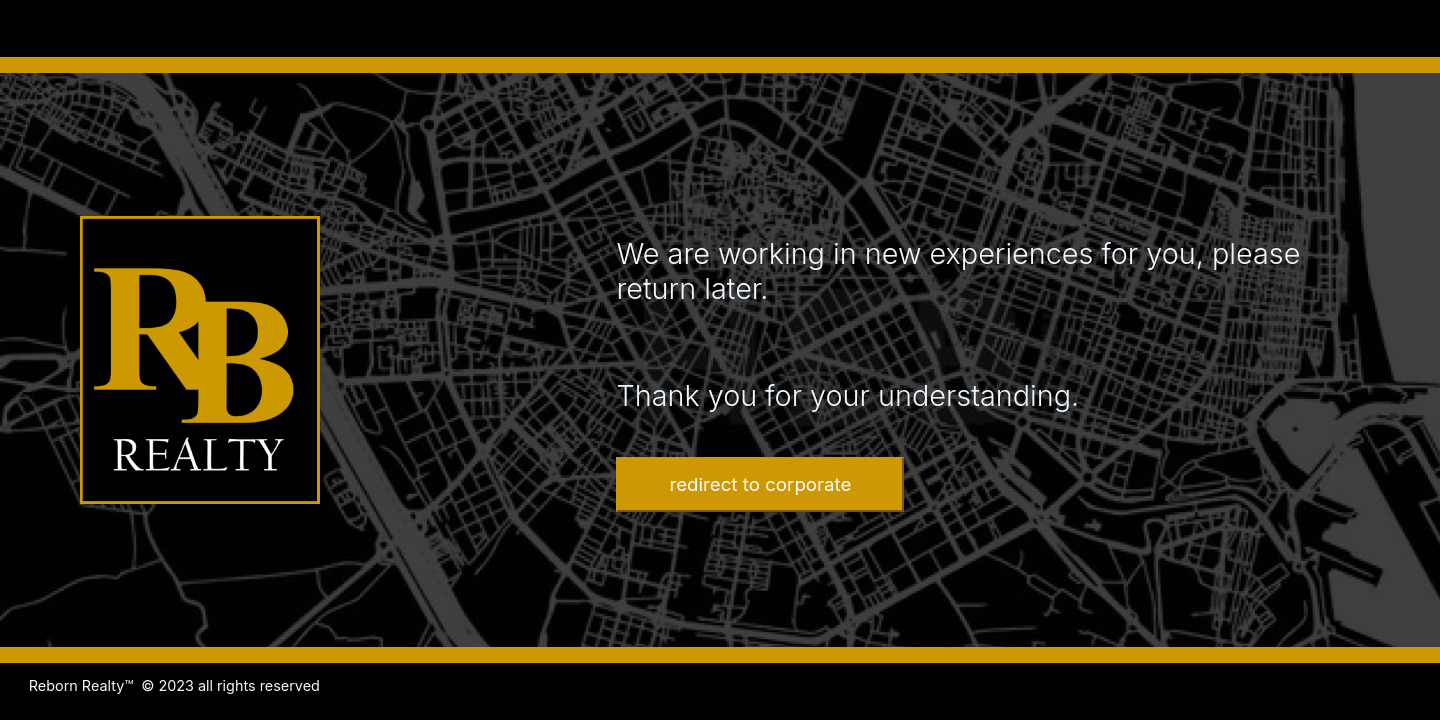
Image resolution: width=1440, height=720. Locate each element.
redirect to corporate (760, 484)
